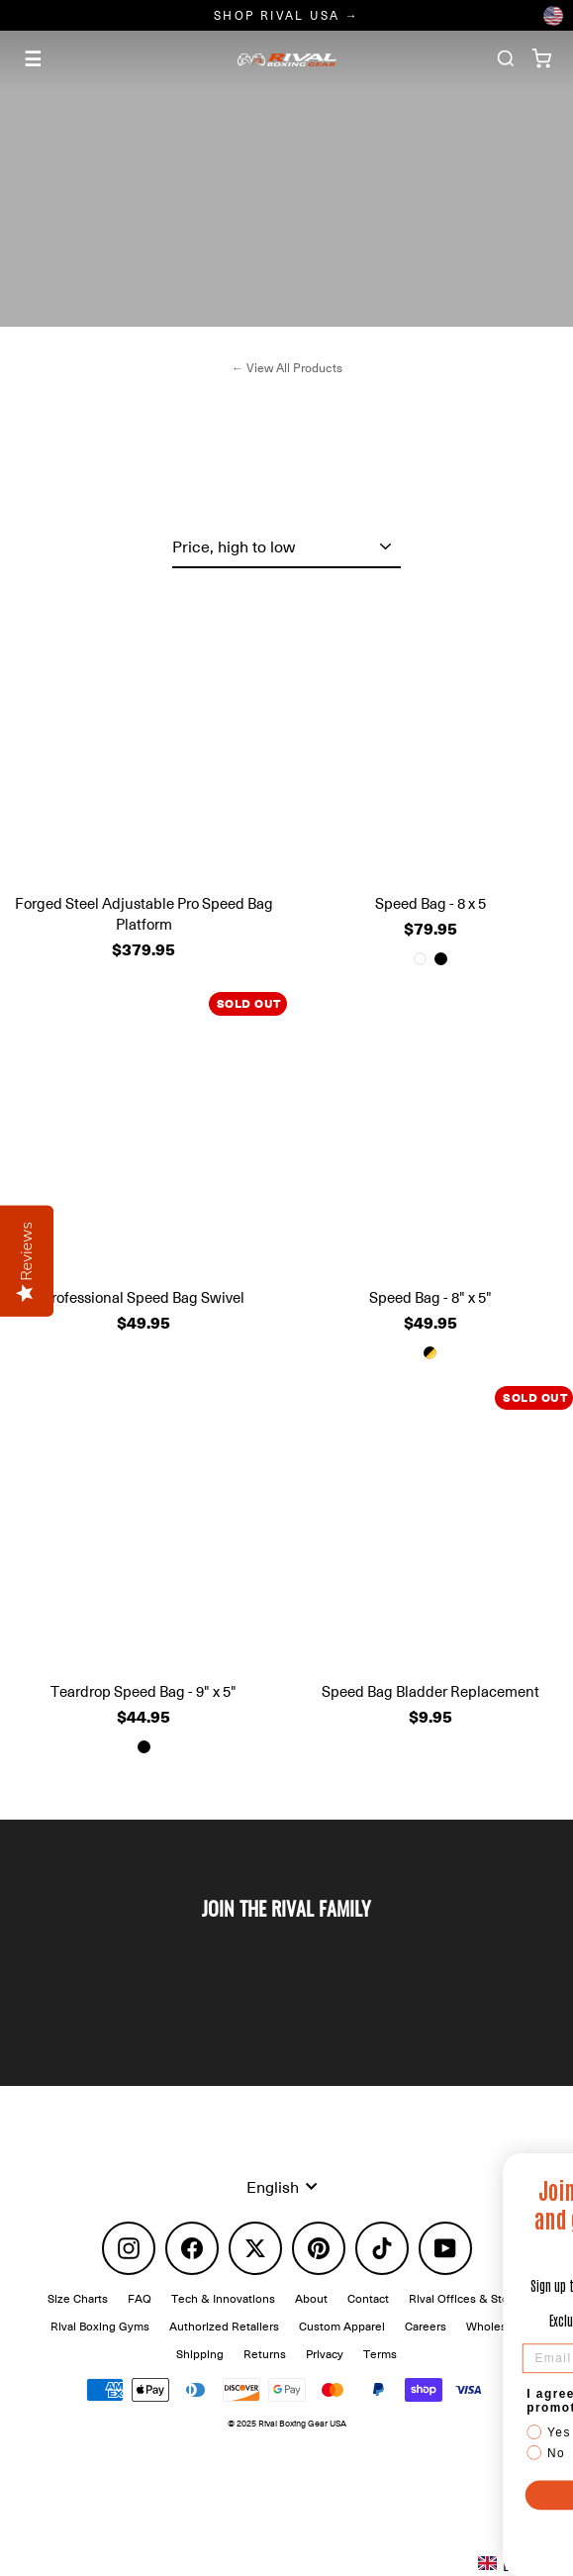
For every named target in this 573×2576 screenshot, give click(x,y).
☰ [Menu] (33, 58)
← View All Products (286, 367)
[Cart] (541, 58)
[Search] (506, 58)
